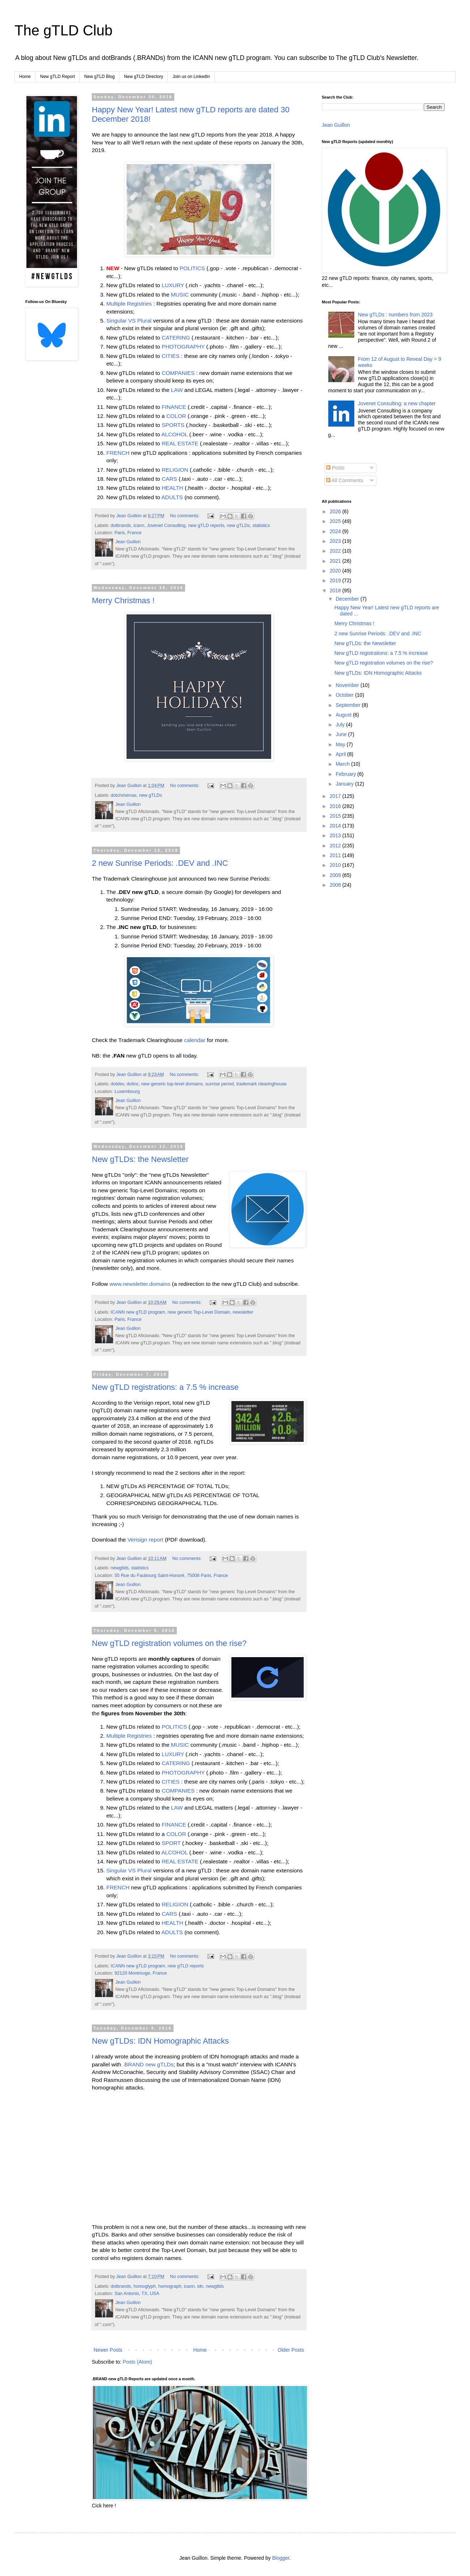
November (348, 685)
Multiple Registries (129, 304)
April (341, 754)
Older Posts (291, 2350)
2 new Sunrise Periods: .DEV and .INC (160, 863)
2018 (336, 590)
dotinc (133, 1083)
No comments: (185, 515)
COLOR (176, 416)
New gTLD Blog (99, 76)
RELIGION (175, 470)
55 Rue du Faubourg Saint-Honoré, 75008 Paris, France (171, 1575)
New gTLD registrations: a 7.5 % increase (165, 1387)
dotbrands (121, 525)
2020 (336, 571)
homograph (169, 2286)
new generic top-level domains (172, 1083)
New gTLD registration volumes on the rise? (169, 1643)
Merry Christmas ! (123, 600)
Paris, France (128, 532)
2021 (336, 561)
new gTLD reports (206, 525)
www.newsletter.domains (140, 1284)
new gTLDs (238, 525)
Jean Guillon (336, 125)
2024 (336, 531)
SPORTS (173, 425)
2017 (336, 796)
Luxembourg (127, 1091)
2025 (336, 521)
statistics (261, 525)
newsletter (242, 1312)
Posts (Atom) (137, 2362)
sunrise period (219, 1083)
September (349, 705)
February (346, 774)
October (345, 695)
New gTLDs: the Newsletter (140, 1159)
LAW (177, 390)
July (341, 724)
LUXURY (173, 285)
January (345, 784)
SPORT (171, 1843)
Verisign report (145, 1539)
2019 (336, 580)
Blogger (280, 2558)
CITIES (171, 356)
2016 (336, 806)
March (343, 764)
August (344, 715)
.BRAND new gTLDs (148, 2064)
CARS (169, 479)
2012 (336, 845)
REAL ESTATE (180, 443)
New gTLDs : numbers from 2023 (395, 314)
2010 (336, 865)
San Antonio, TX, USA (137, 2293)
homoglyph (144, 2286)
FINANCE (174, 407)
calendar (194, 1040)
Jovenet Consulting (166, 525)
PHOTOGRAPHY (183, 346)
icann (138, 525)
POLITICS (192, 268)
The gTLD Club (63, 30)
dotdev (117, 1083)
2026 (336, 511)
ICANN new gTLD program (138, 1312)
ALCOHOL (174, 434)
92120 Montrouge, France (141, 1973)
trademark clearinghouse (261, 1083)
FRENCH (117, 453)
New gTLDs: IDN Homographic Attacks (160, 2040)
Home (25, 76)
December (348, 599)
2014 (336, 826)
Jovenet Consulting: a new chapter (397, 403)
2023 (336, 541)
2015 (336, 816)
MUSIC (180, 294)
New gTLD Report (57, 76)
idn (200, 2286)
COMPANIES (178, 373)
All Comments (344, 480)
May (341, 744)
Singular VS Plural (128, 320)
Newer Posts (108, 2350)
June (342, 734)
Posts (335, 468)
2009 (336, 875)
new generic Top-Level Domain (199, 1312)
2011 (336, 855)
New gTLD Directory (143, 76)
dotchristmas (123, 795)
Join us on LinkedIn (191, 76)
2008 (336, 885)
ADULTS (172, 497)
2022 (336, 551)
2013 (336, 835)
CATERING (176, 337)
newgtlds (120, 1567)
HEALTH (172, 488)
